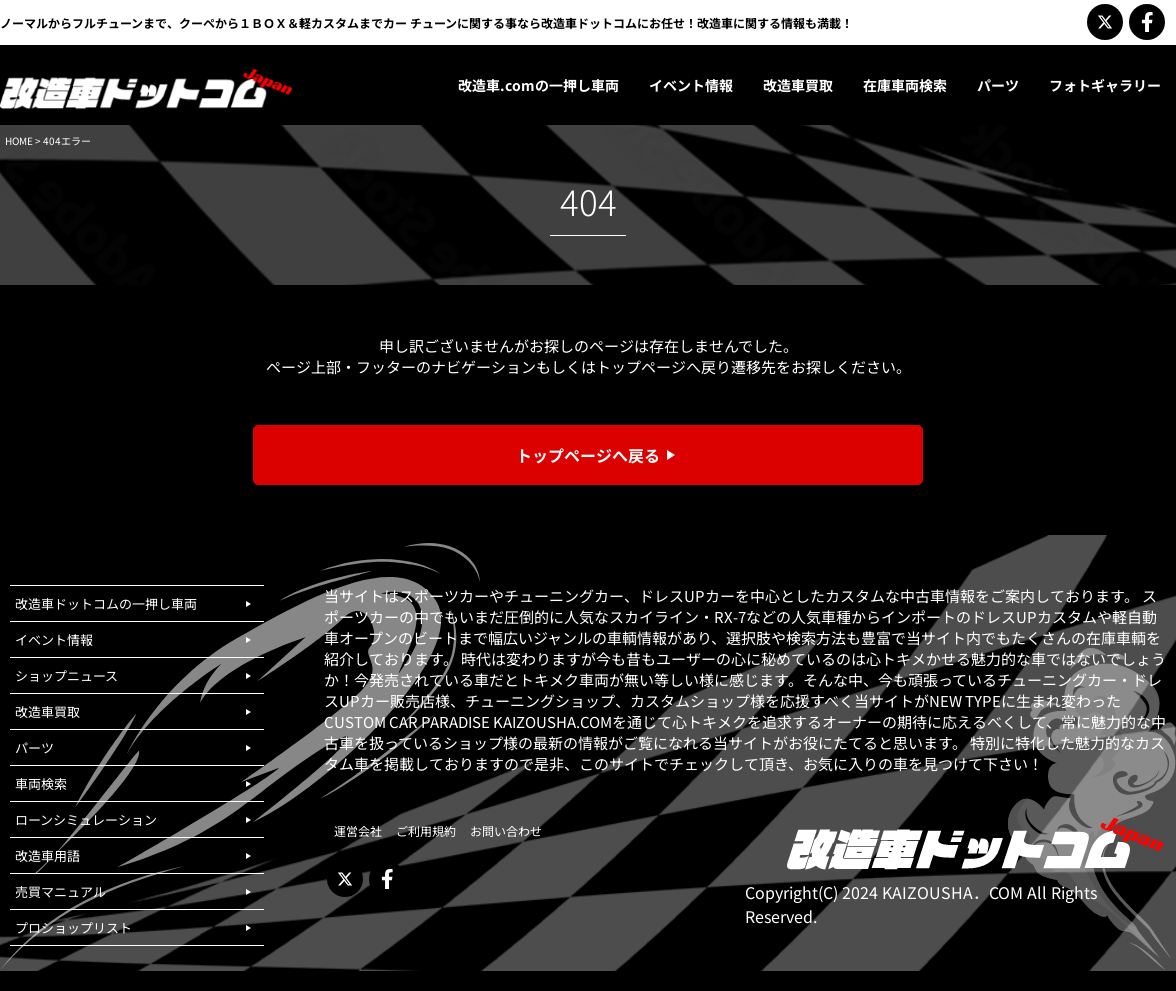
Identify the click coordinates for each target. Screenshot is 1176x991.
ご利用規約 (426, 830)
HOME (19, 140)
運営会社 (358, 830)
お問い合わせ (506, 830)
